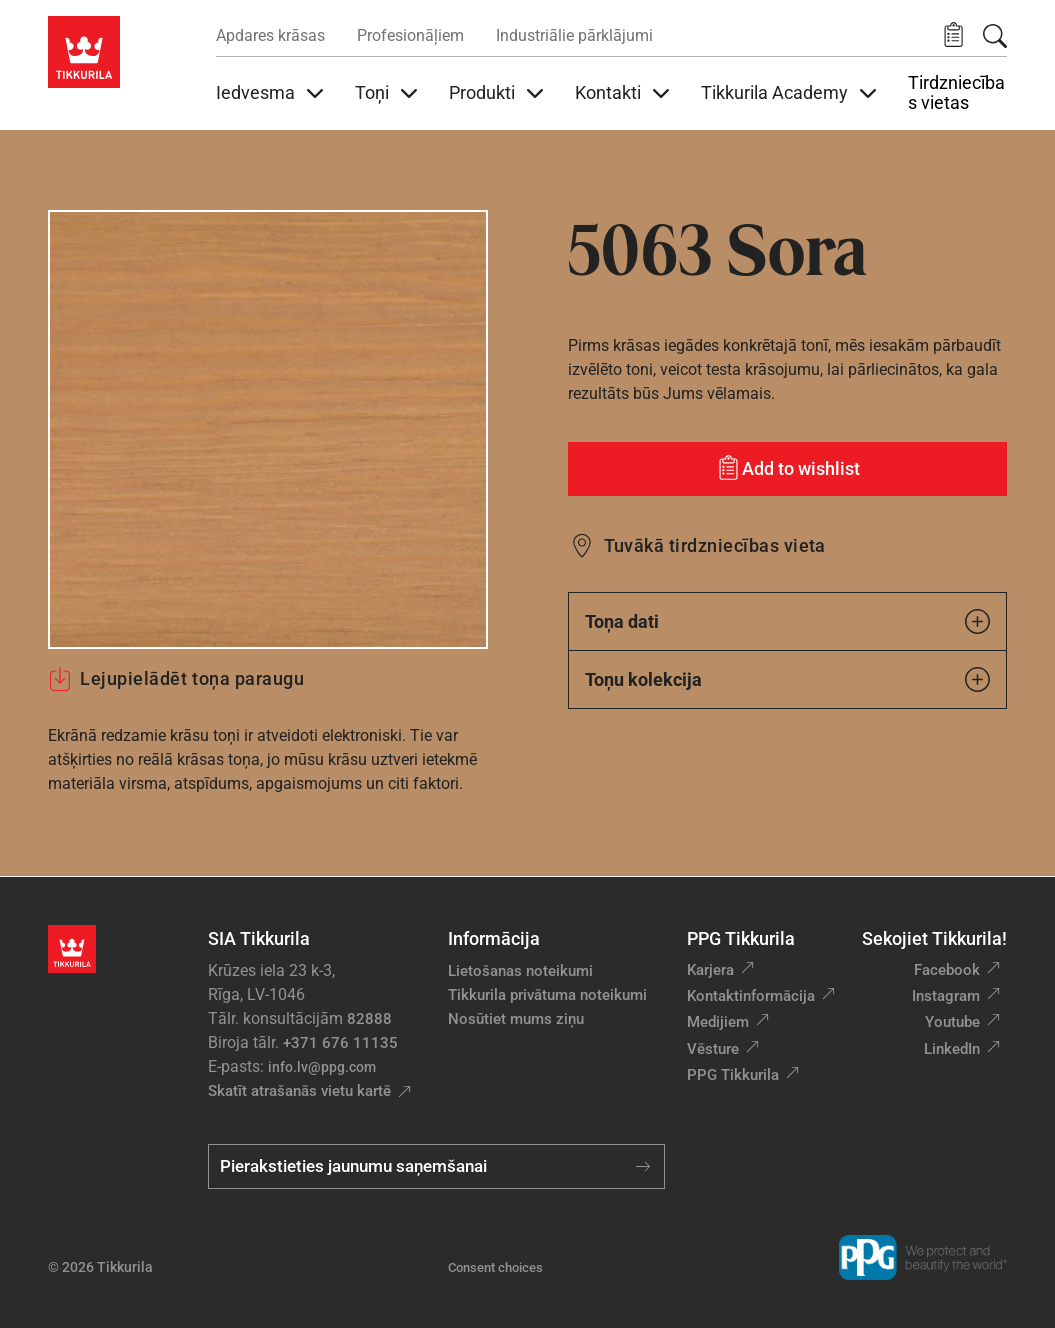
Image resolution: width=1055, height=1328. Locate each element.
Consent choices (495, 1267)
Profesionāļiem (410, 35)
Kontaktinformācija (751, 996)
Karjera (710, 970)
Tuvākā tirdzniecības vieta (715, 545)
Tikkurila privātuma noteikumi (547, 995)
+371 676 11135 (340, 1043)
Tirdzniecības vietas (956, 93)
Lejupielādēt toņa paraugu (176, 679)
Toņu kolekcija (788, 679)
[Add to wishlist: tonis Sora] (788, 469)
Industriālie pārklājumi (574, 35)
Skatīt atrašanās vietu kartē (299, 1091)
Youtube (952, 1022)
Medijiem (718, 1022)
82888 (369, 1019)
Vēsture (713, 1049)
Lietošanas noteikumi (520, 971)
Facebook (947, 970)
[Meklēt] (995, 36)
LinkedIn (952, 1049)
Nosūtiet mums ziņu (516, 1019)
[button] (953, 35)
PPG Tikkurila (733, 1075)
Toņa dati (788, 621)
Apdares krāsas (270, 35)
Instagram (946, 996)
